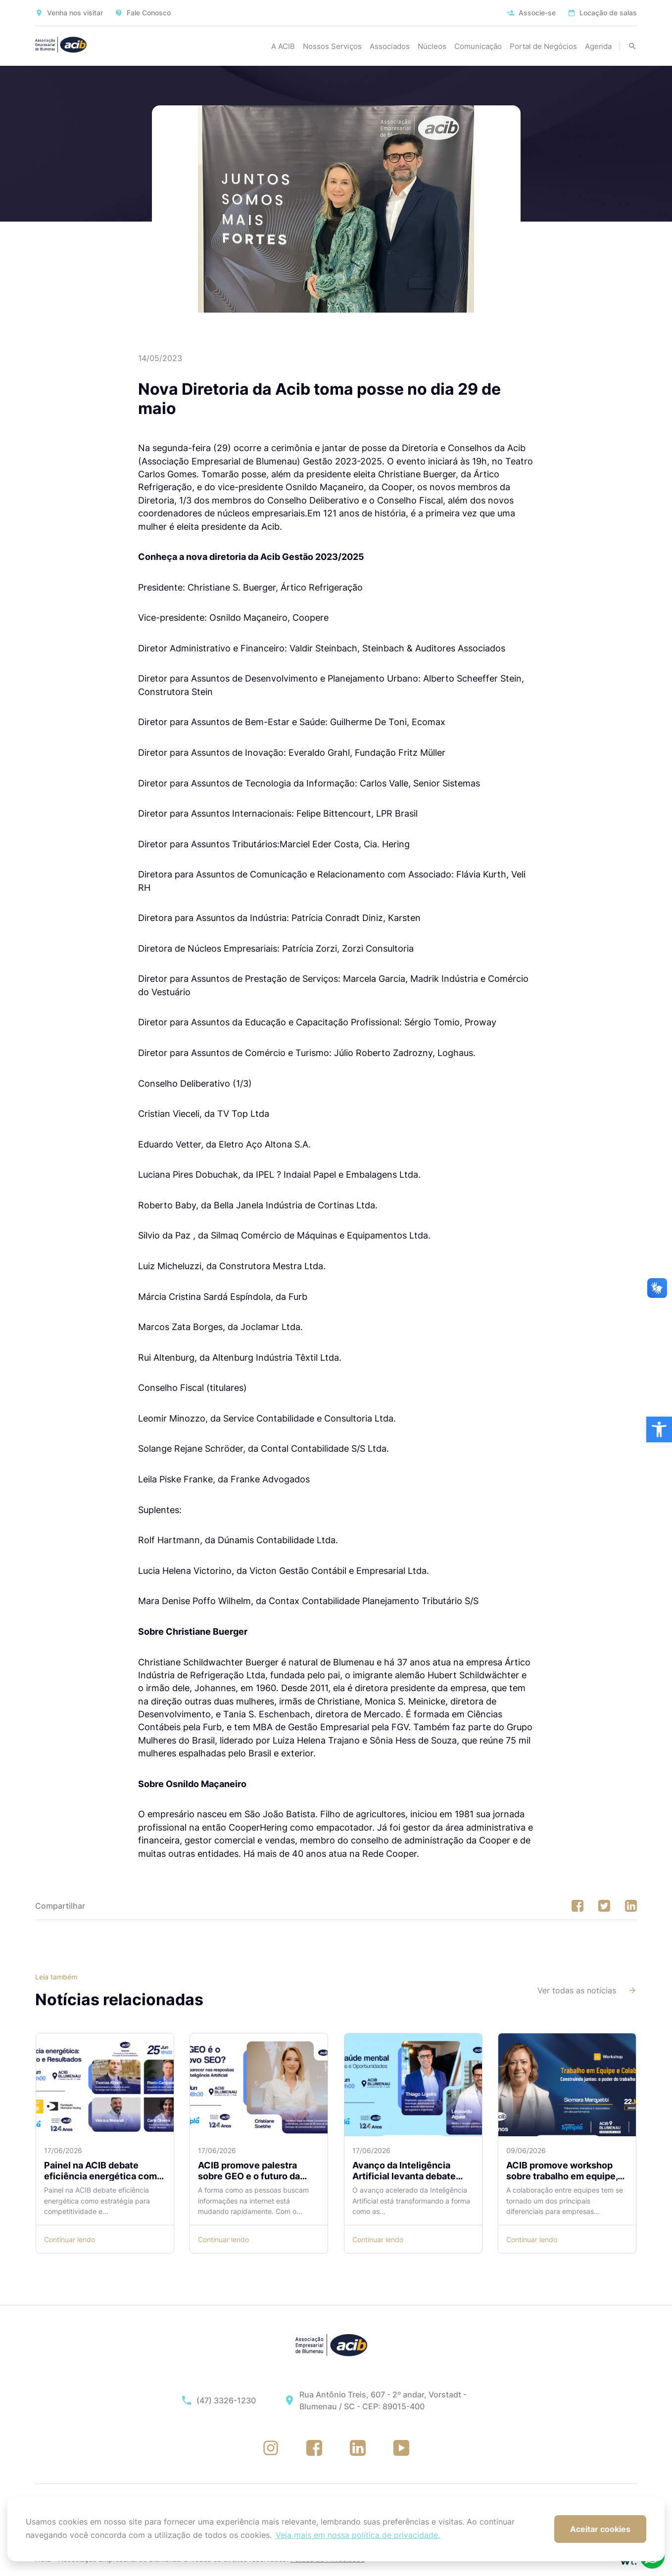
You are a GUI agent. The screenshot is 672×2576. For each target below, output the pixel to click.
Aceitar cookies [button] (600, 2529)
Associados (390, 46)
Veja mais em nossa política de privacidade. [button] (358, 2535)
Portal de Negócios (543, 46)
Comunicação (478, 46)
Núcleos (432, 46)
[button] (659, 1429)
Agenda (598, 46)
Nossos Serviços (332, 46)
